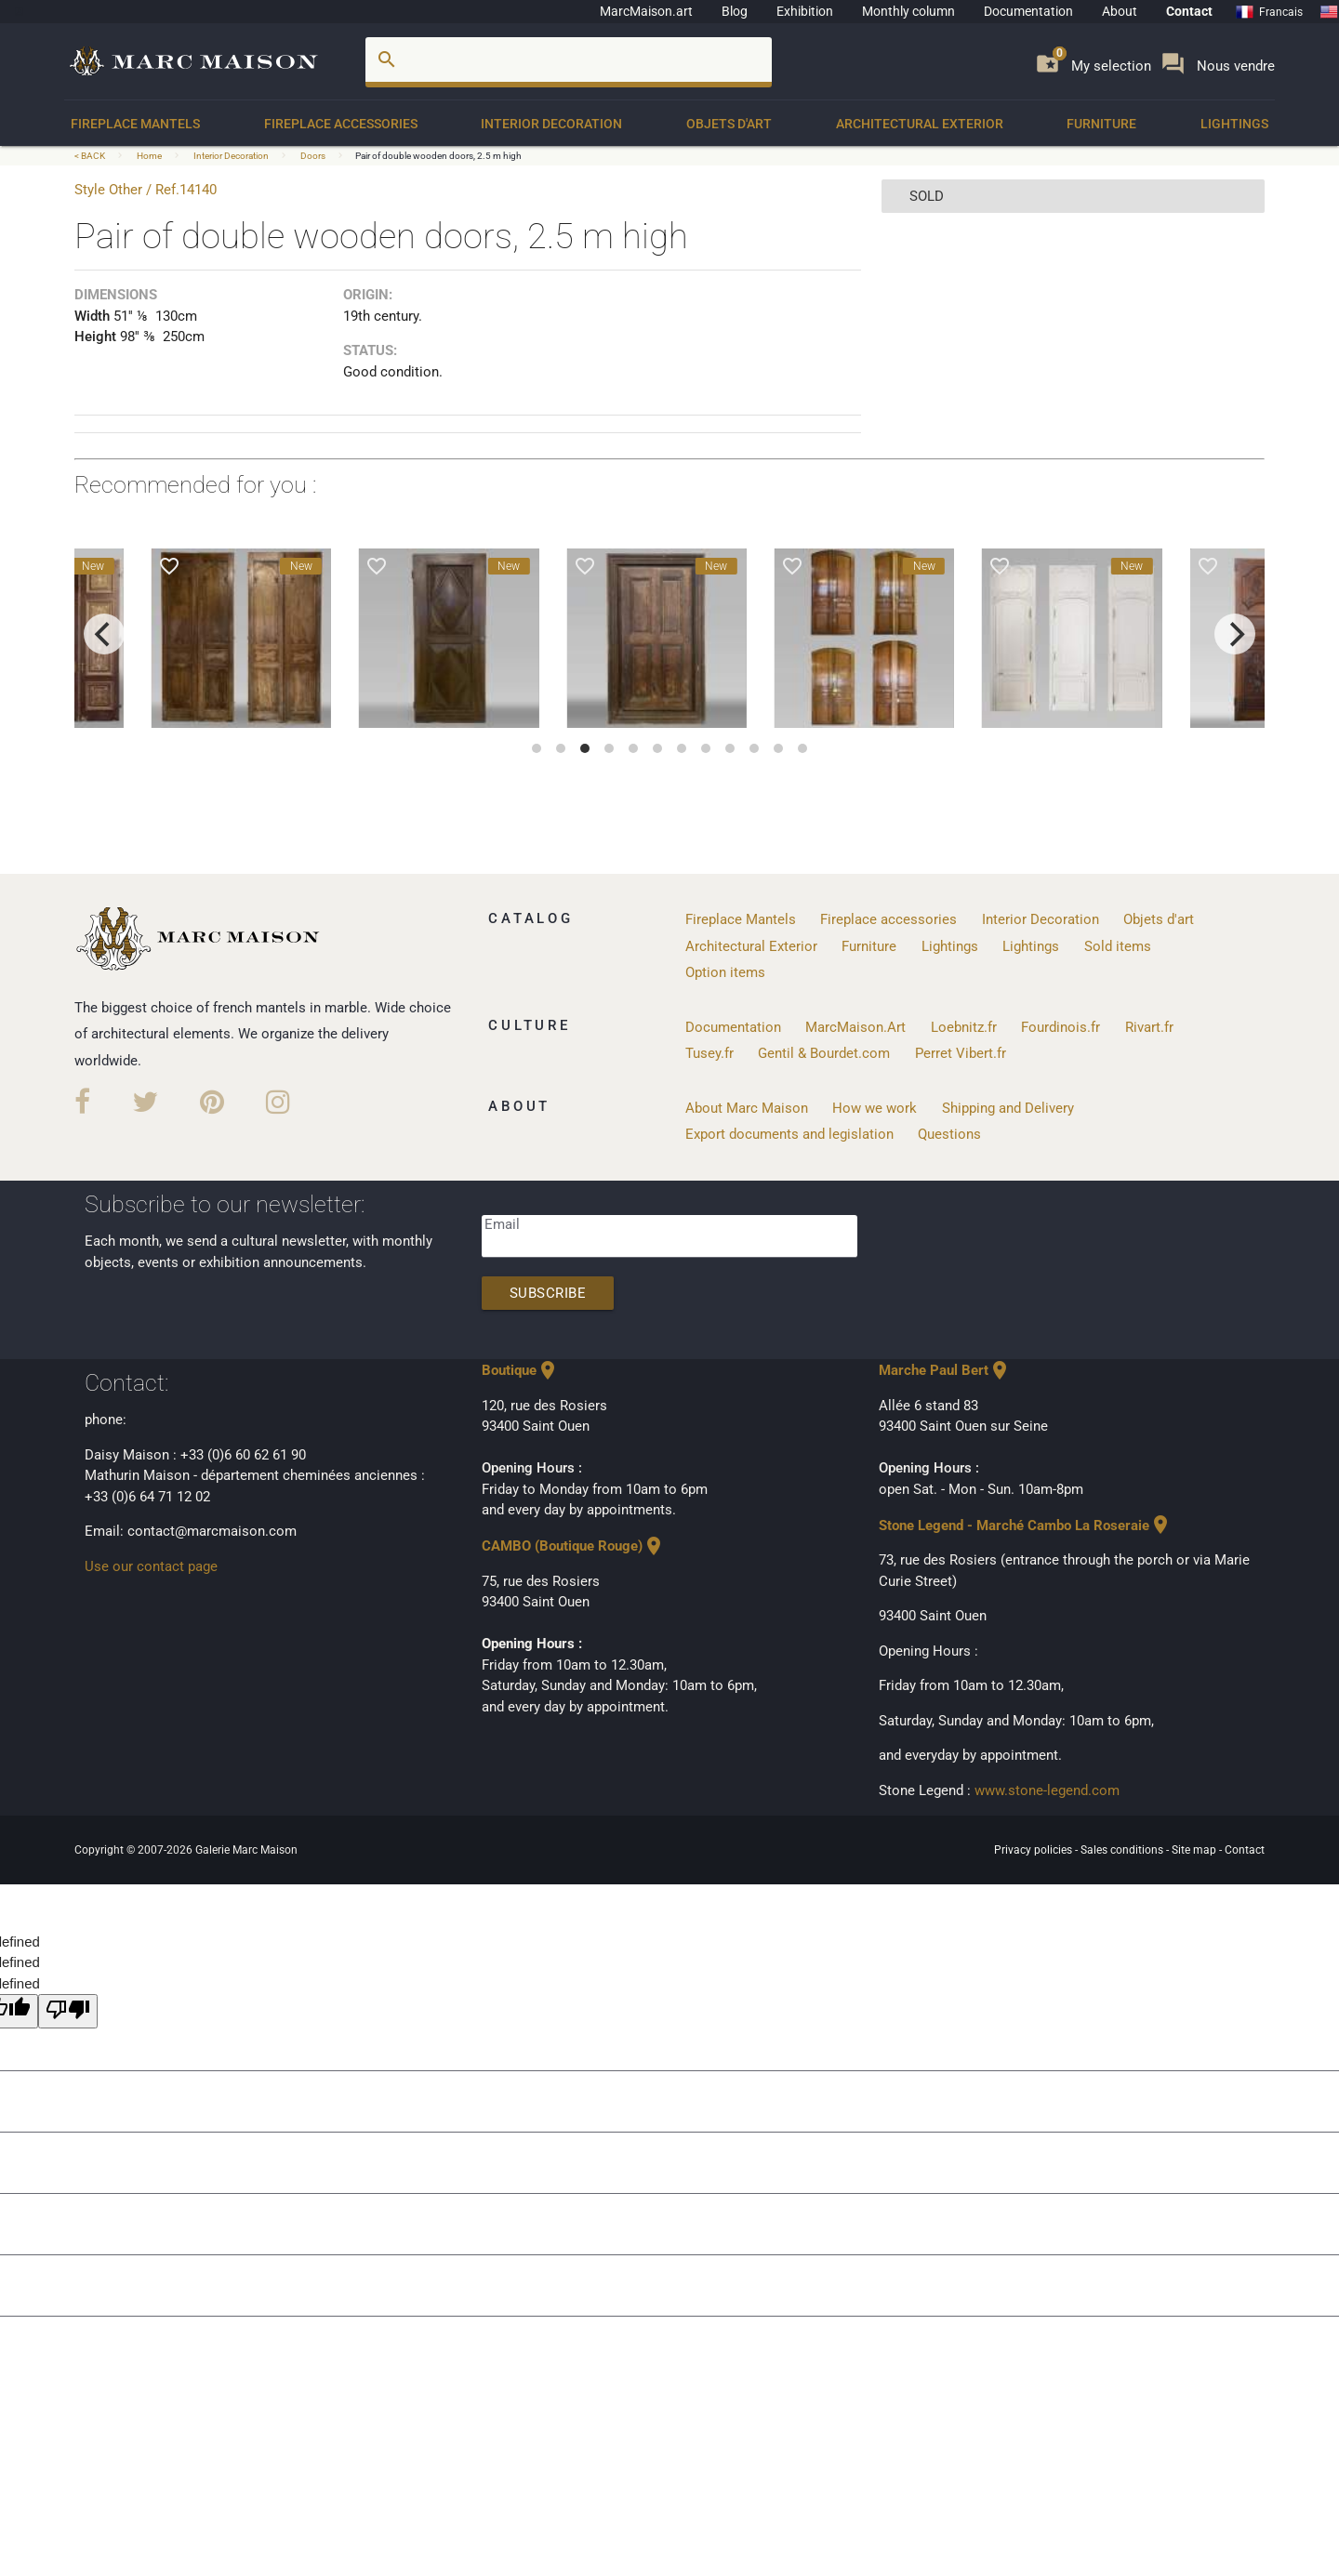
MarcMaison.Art (855, 1027)
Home (149, 156)
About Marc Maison (746, 1108)
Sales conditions (1123, 1849)
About (1119, 11)
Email (502, 1224)
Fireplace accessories (341, 123)
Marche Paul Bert (945, 1370)
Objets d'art (729, 123)
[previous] (104, 634)
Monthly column (908, 11)
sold (926, 196)
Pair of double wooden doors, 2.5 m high (438, 156)
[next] (1234, 634)
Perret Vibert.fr (960, 1053)
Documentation (1028, 11)
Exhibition (804, 11)
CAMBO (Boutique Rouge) (573, 1546)
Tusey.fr (709, 1053)
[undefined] (68, 2011)
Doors (312, 156)
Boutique (520, 1370)
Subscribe (548, 1293)
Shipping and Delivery (1008, 1108)
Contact (1189, 11)
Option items (725, 972)
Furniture (1101, 123)
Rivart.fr (1149, 1027)
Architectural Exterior (919, 123)
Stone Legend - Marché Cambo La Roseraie (1025, 1525)
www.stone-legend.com (1047, 1790)
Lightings (1234, 123)
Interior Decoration (551, 123)
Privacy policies (1034, 1849)
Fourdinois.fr (1060, 1027)
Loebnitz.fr (964, 1027)
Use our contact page (151, 1566)
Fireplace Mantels (135, 123)
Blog (735, 11)
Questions (949, 1134)
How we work (874, 1108)
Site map (1195, 1849)
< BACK (90, 156)
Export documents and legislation (789, 1134)
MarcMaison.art (646, 11)
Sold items (1117, 946)
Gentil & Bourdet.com (824, 1053)
